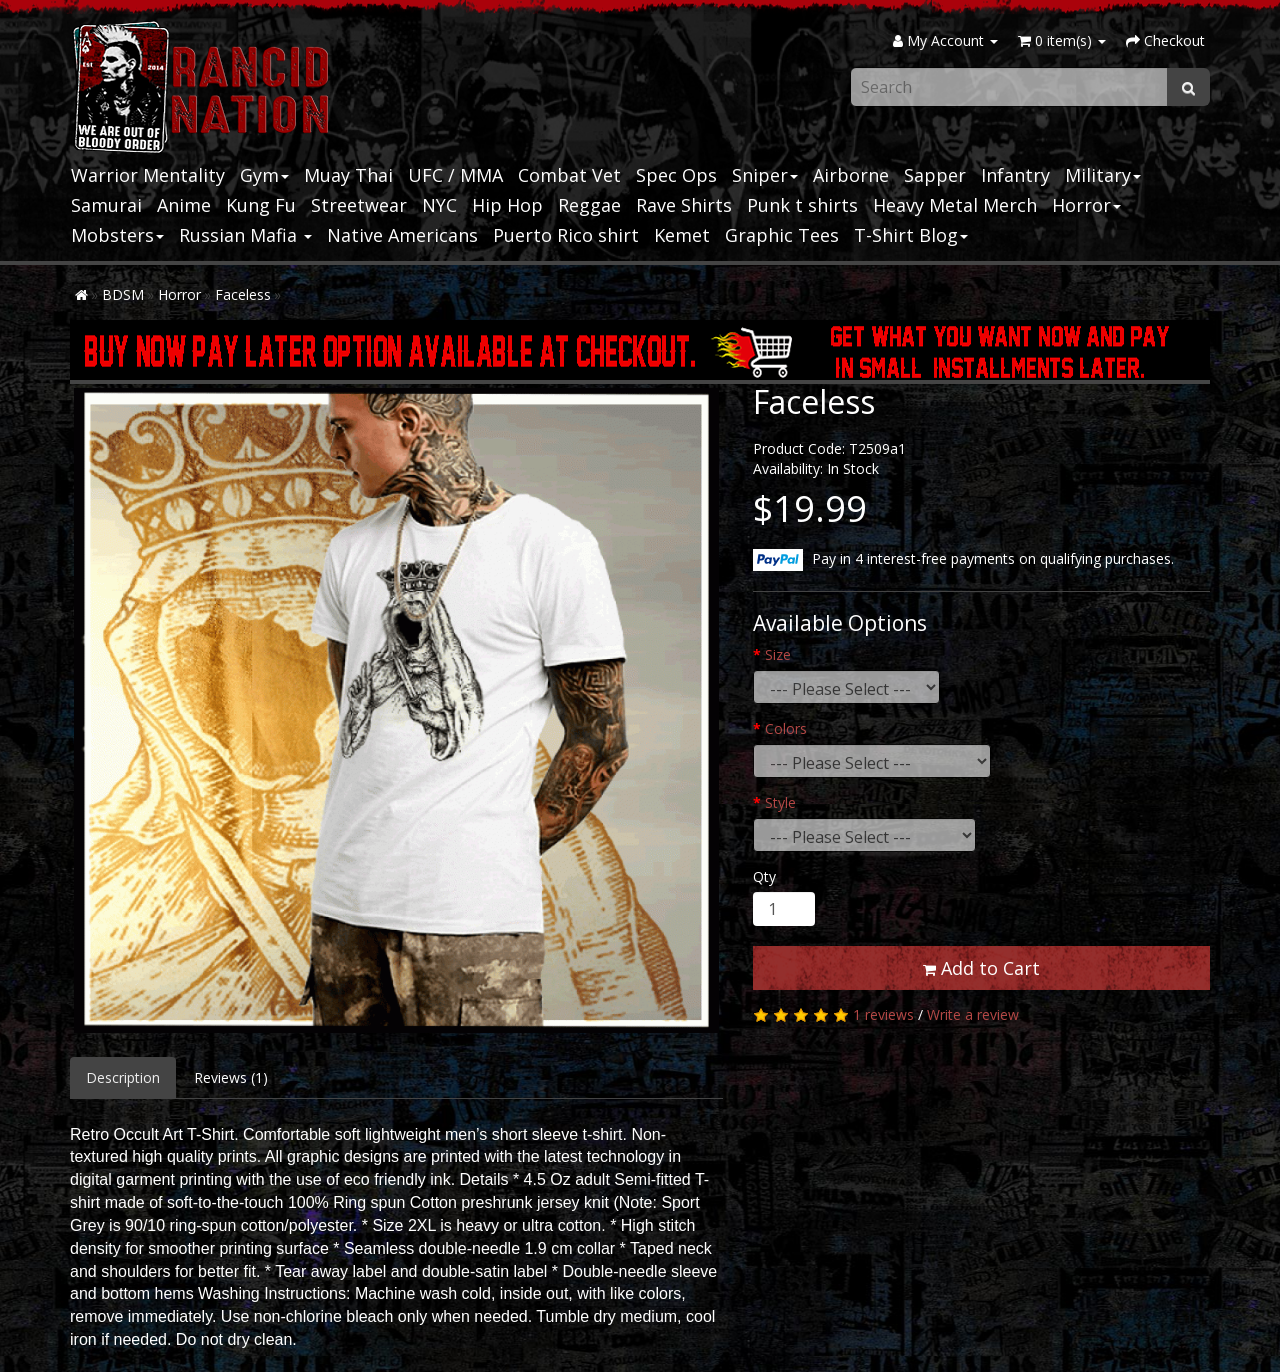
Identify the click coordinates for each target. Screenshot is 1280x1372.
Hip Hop (507, 205)
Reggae (589, 205)
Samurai (106, 205)
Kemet (682, 235)
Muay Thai (348, 175)
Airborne (851, 175)
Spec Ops (676, 175)
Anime (184, 205)
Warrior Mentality (148, 175)
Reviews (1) (231, 1077)
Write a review (973, 1014)
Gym (264, 175)
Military (1103, 175)
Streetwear (359, 205)
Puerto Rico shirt (566, 235)
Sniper (765, 175)
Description (123, 1077)
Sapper (935, 175)
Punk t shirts (802, 205)
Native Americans (402, 235)
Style (780, 802)
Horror (1086, 205)
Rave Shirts (684, 205)
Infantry (1015, 175)
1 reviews (883, 1014)
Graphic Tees (782, 235)
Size (778, 654)
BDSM (123, 294)
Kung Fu (261, 205)
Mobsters (117, 235)
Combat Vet (569, 175)
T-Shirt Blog (911, 235)
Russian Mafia (245, 235)
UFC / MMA (455, 175)
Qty (764, 876)
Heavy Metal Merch (955, 205)
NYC (439, 205)
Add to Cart (981, 968)
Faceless (243, 294)
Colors (786, 728)
